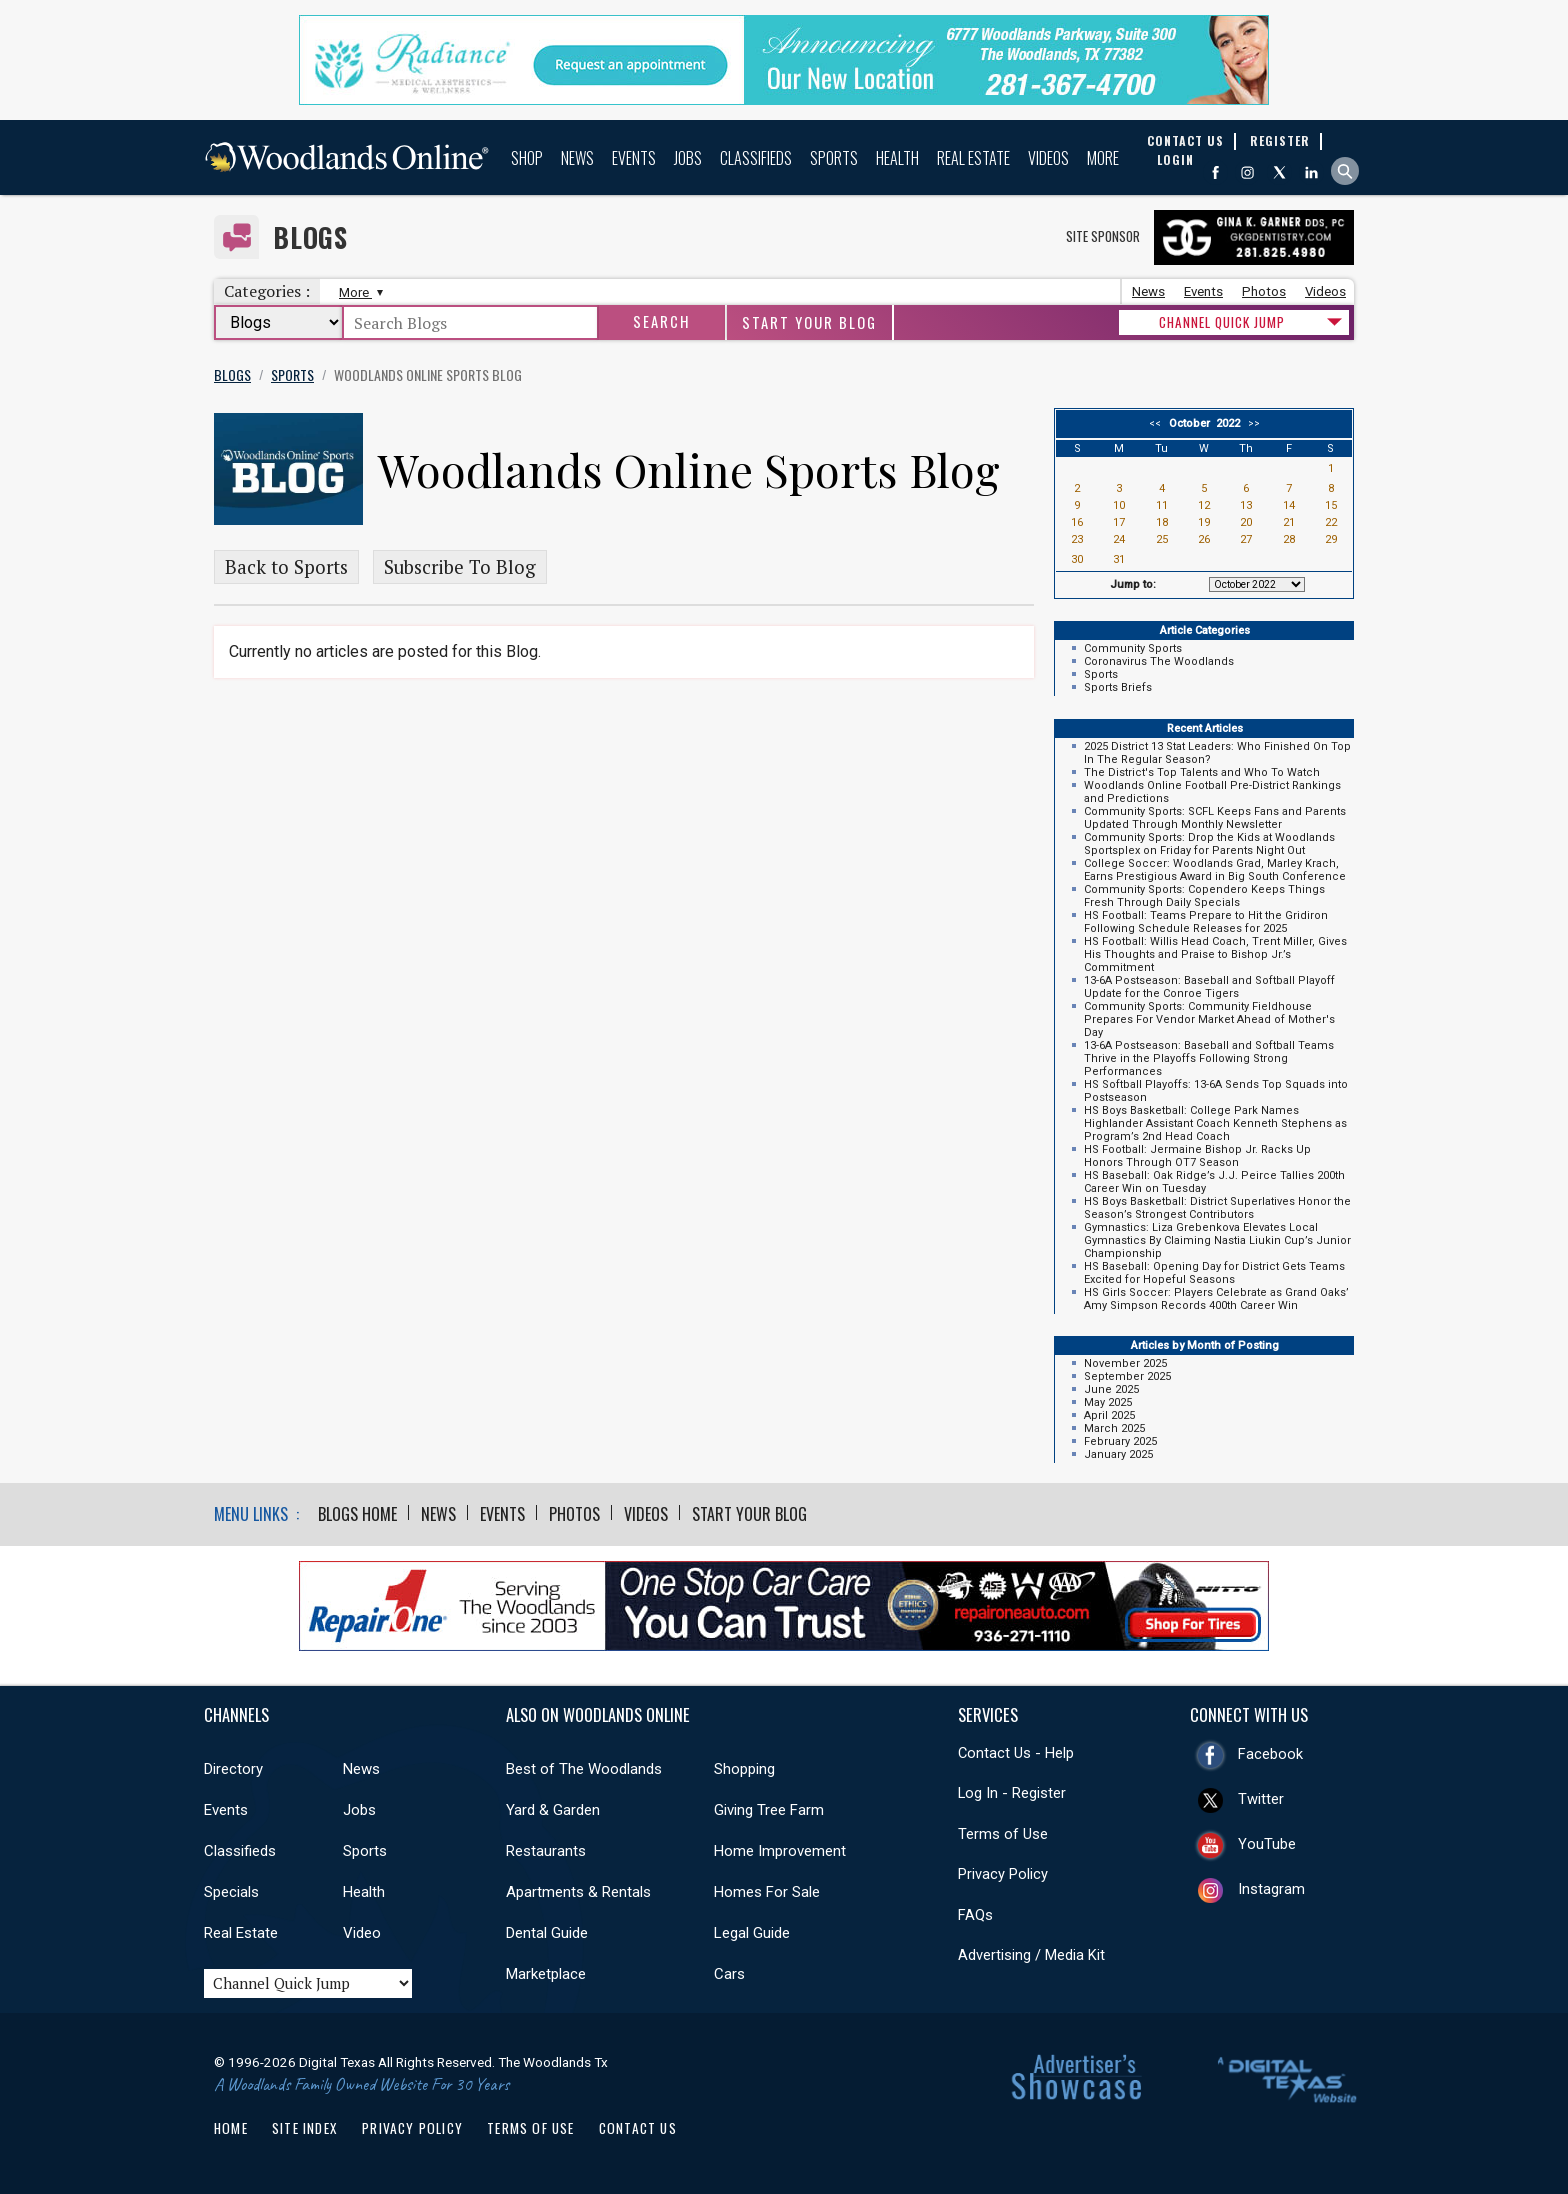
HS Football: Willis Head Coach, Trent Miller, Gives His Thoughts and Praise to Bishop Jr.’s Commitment (1215, 954)
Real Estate (973, 158)
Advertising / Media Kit (1031, 1955)
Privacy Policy (1003, 1874)
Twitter (1261, 1799)
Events (634, 158)
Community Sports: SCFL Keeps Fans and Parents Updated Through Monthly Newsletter (1215, 818)
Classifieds (756, 158)
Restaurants (546, 1851)
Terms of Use (1003, 1834)
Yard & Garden (553, 1810)
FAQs (975, 1915)
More (1103, 158)
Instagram (1271, 1889)
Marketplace (546, 1974)
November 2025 (1125, 1363)
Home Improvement (780, 1851)
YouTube (1267, 1844)
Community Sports (1133, 648)
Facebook (1270, 1754)
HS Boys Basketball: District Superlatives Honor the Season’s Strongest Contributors (1217, 1208)
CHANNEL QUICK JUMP (1222, 322)
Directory (233, 1769)
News (577, 158)
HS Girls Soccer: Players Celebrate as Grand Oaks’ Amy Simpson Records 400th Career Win (1216, 1299)
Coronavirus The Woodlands (1159, 661)
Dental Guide (547, 1933)
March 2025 (1114, 1428)
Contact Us (638, 2128)
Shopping (744, 1769)
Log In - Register (1012, 1793)
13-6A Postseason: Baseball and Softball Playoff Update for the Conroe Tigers (1209, 987)
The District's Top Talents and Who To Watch (1202, 772)
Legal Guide (752, 1933)
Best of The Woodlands (584, 1769)
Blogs (310, 237)
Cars (729, 1974)
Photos (1264, 291)
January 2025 (1118, 1454)
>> (1251, 423)
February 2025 (1120, 1441)
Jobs (688, 158)
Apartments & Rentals (578, 1892)
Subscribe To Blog (460, 567)
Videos (1048, 158)
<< (1158, 423)
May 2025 (1108, 1402)
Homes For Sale (767, 1892)
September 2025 (1127, 1376)
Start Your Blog (809, 322)
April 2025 (1109, 1415)
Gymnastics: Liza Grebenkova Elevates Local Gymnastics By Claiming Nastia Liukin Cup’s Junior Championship (1217, 1240)
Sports (834, 158)
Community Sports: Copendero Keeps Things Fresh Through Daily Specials (1204, 896)
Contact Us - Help (1016, 1753)
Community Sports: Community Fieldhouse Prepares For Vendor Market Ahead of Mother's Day (1209, 1019)
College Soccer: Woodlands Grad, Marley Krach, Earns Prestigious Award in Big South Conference (1215, 870)
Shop (527, 158)
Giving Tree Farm (769, 1810)
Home (231, 2128)
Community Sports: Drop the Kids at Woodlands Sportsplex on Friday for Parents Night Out (1209, 844)
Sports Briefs (1118, 687)
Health (897, 158)
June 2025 (1111, 1389)
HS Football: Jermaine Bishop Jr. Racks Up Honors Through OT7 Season (1197, 1156)
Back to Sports (286, 567)
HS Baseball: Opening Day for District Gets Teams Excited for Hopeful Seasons (1214, 1273)
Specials (231, 1892)
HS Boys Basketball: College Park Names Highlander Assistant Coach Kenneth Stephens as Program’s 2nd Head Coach (1215, 1123)
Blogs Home (357, 1514)
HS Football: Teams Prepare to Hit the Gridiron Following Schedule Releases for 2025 (1206, 922)
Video (362, 1933)
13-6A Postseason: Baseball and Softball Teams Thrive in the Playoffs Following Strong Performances (1209, 1058)
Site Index (305, 2128)
